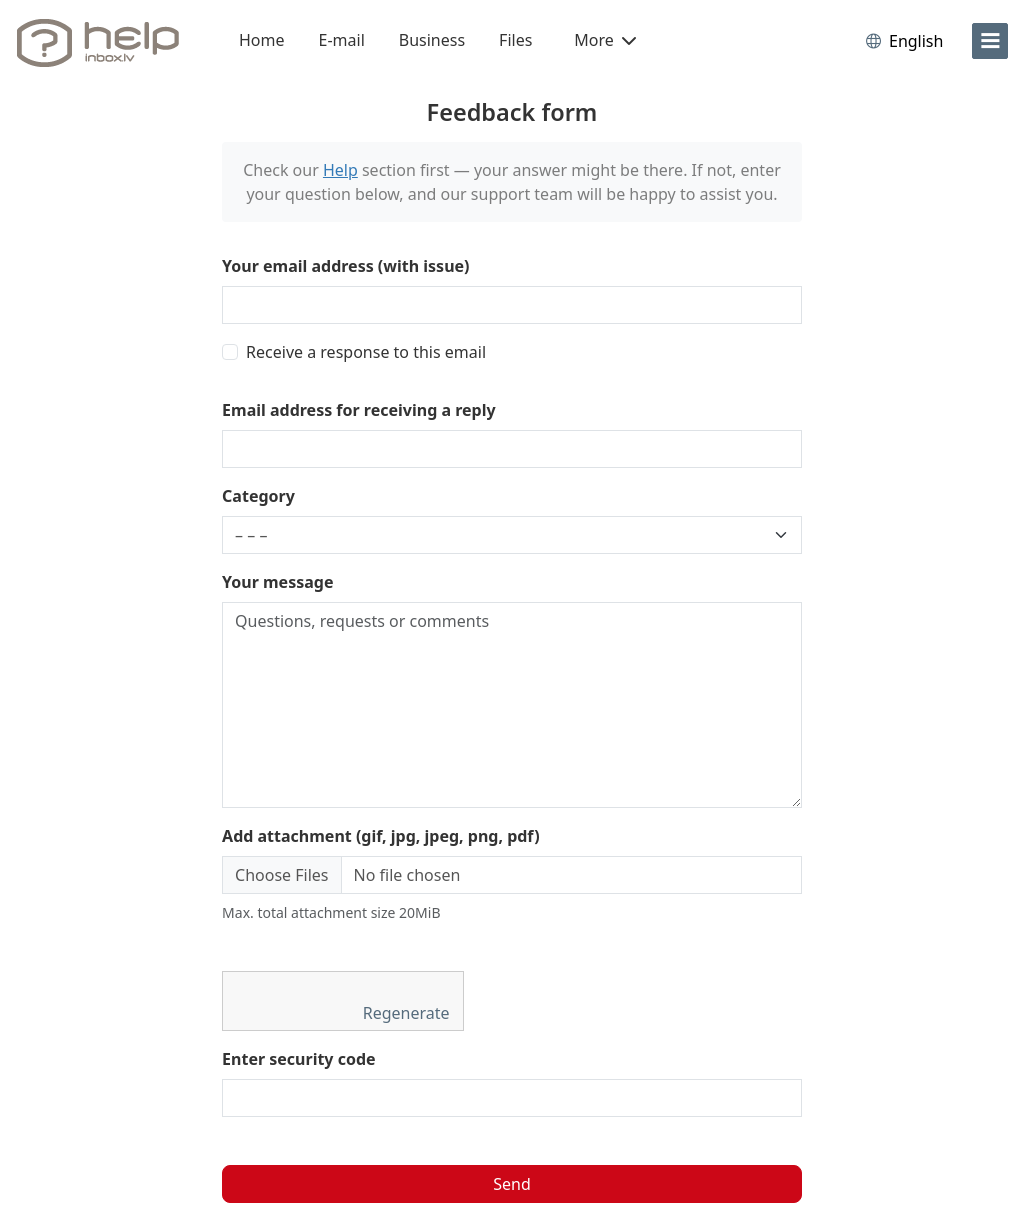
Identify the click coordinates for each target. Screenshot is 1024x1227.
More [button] (605, 40)
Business (432, 40)
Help (340, 170)
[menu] (990, 41)
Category (258, 496)
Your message (277, 582)
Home (262, 40)
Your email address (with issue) (345, 266)
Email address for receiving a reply (359, 410)
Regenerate (408, 1013)
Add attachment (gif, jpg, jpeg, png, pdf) (381, 836)
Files (515, 40)
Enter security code (299, 1059)
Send (512, 1184)
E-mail (342, 40)
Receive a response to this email (366, 352)
